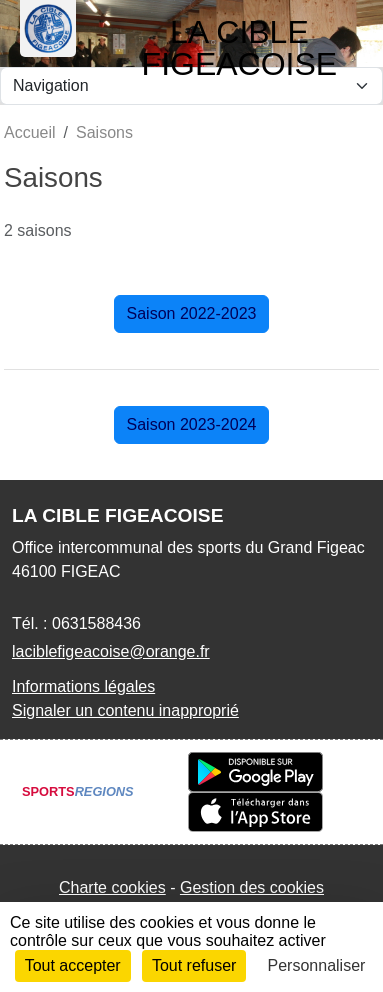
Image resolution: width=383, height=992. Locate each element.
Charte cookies (112, 887)
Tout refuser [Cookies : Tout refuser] (194, 965)
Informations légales (83, 686)
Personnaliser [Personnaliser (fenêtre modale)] (317, 965)
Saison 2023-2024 (192, 424)
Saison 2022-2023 (192, 313)
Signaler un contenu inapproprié (125, 710)
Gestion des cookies (252, 887)
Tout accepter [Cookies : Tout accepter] (73, 965)
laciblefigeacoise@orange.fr (111, 651)
